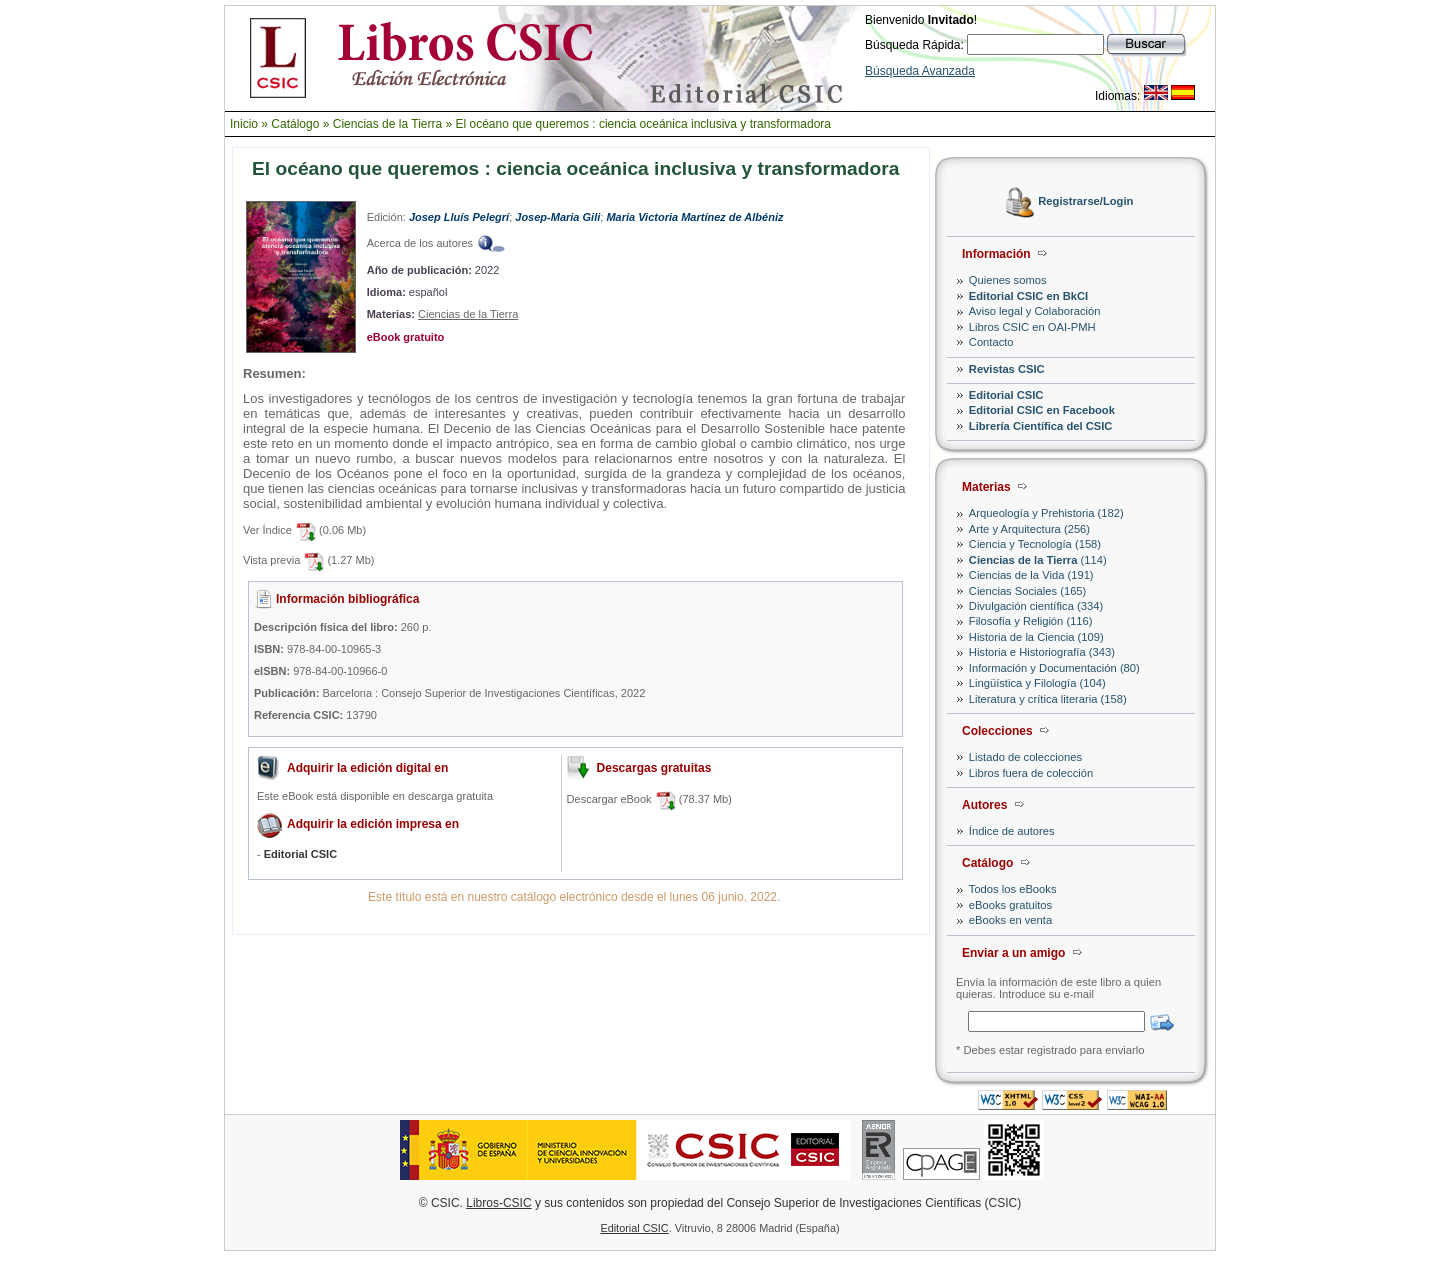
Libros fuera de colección (1031, 773)
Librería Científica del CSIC (1041, 426)
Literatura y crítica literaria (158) (1048, 699)
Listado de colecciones (1025, 757)
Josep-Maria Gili (557, 217)
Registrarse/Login (1085, 202)
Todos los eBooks (1013, 889)
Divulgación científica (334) (1036, 606)
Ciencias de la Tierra (387, 124)
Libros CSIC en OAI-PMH (1032, 327)
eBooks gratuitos (1010, 905)
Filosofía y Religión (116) (1031, 621)
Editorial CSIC (1006, 395)
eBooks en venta (1010, 920)
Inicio (244, 124)
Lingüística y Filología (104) (1037, 683)
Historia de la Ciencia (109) (1036, 637)
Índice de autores (1012, 831)
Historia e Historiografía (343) (1042, 652)
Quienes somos (1008, 280)
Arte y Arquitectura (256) (1029, 529)
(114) (1038, 560)
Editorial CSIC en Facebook (1042, 410)
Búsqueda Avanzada (920, 71)
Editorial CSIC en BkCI (1028, 296)
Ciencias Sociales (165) (1028, 591)
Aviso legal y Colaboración (1035, 311)
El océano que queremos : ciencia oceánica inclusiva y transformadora (643, 124)
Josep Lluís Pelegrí (459, 217)
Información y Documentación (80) (1054, 668)
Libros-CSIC (498, 1203)
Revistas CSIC (1007, 369)
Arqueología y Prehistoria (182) (1046, 513)
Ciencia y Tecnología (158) (1035, 544)
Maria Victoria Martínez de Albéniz (694, 217)
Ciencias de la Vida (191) (1031, 575)
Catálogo (295, 124)
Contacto (991, 342)
